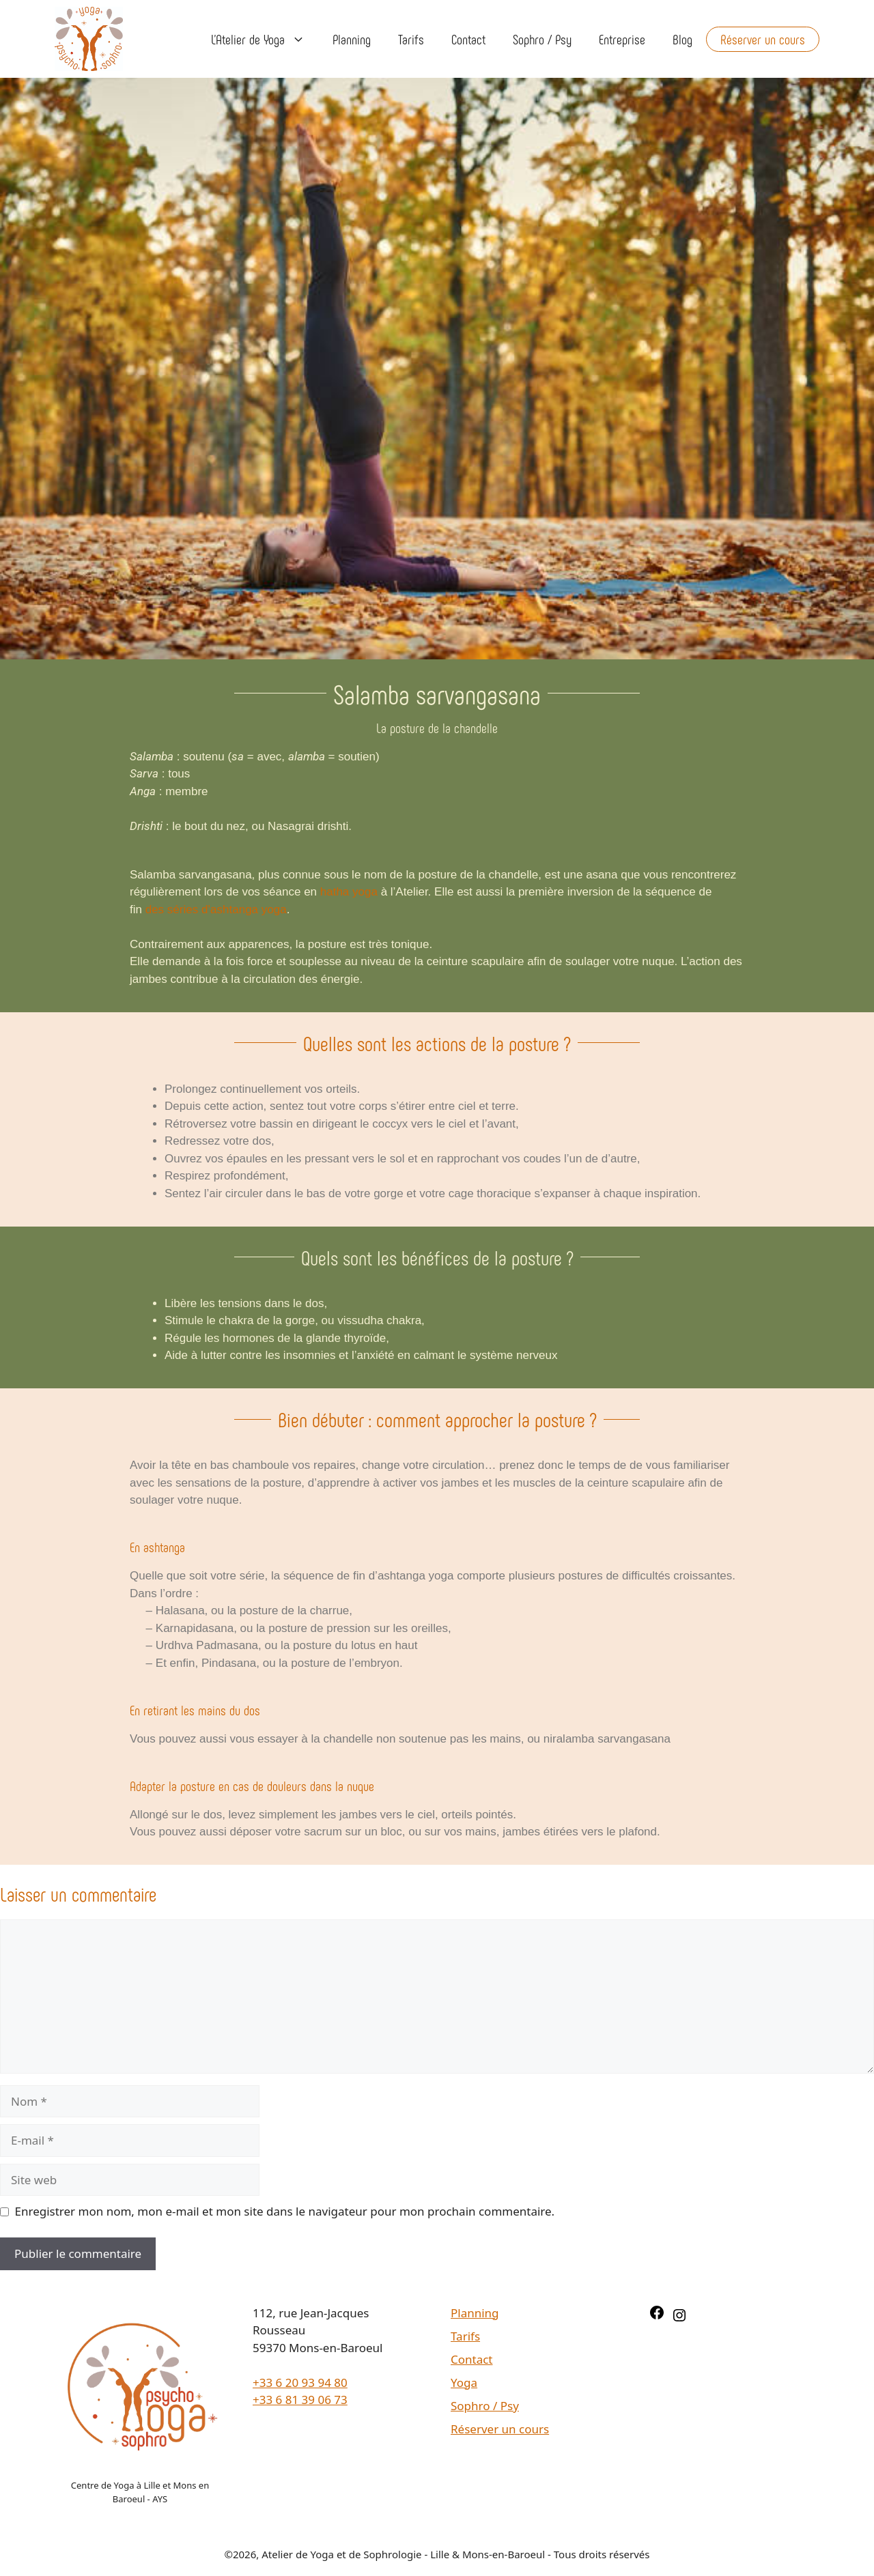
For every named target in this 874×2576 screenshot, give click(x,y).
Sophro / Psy (542, 39)
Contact (468, 39)
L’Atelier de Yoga (265, 38)
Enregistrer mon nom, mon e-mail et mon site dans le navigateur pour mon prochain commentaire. (285, 2211)
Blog (682, 39)
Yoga (464, 2382)
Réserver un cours (762, 39)
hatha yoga (349, 891)
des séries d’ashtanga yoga (216, 909)
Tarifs (411, 39)
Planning (352, 39)
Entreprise (622, 39)
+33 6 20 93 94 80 (300, 2382)
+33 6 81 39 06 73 (300, 2399)
